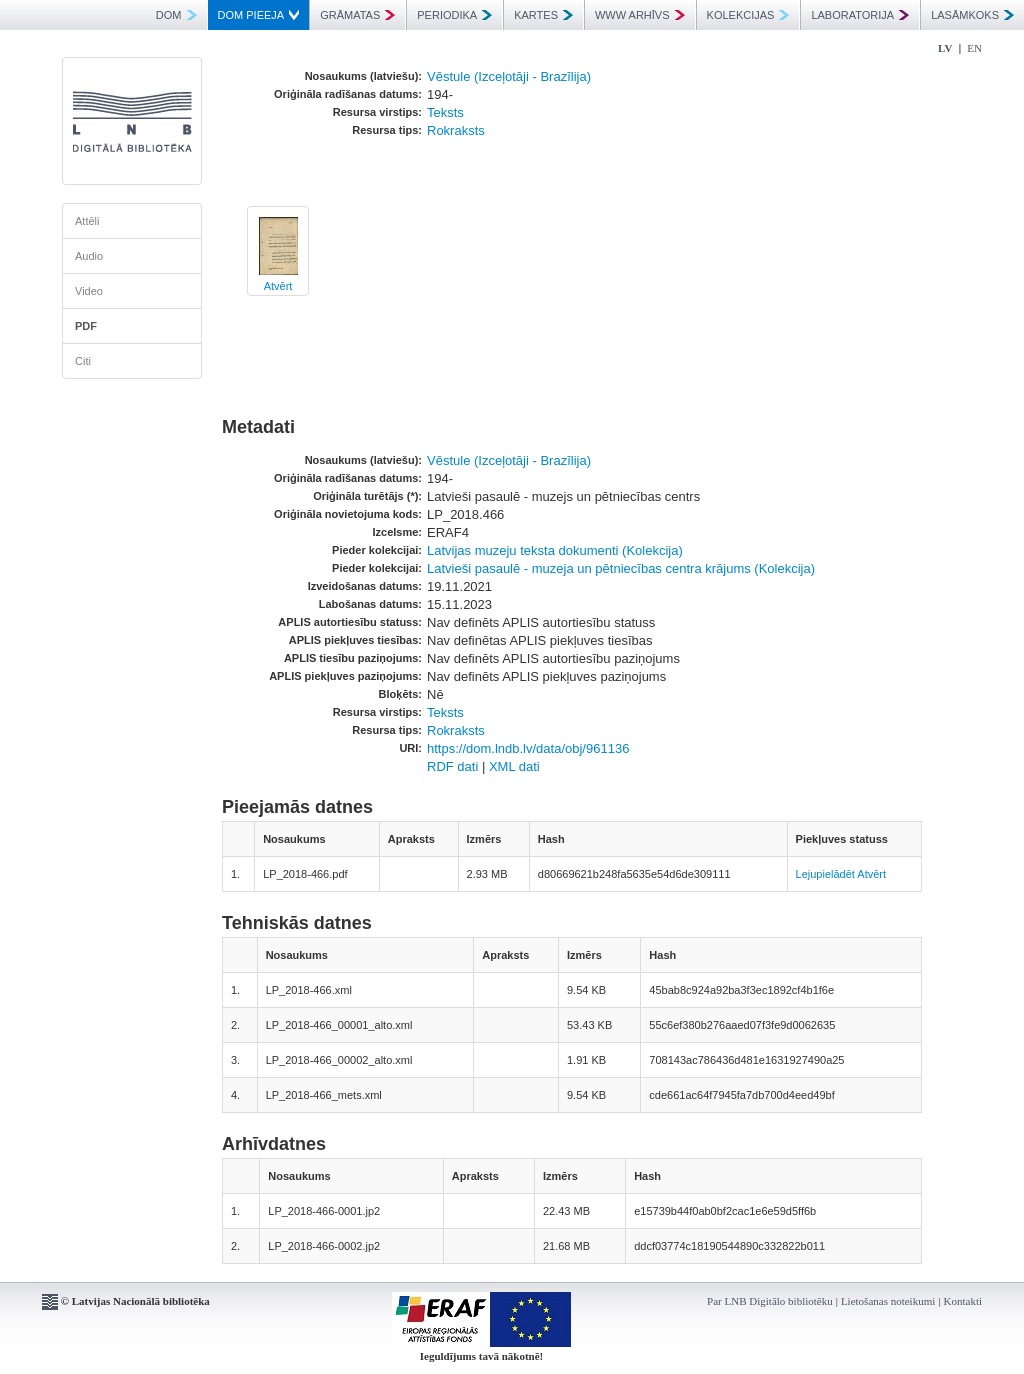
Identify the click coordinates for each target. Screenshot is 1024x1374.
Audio (89, 256)
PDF (86, 326)
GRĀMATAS (357, 15)
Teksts (445, 112)
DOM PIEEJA (259, 15)
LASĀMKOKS (972, 15)
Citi (83, 361)
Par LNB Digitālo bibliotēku (770, 1301)
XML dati (514, 766)
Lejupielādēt (825, 874)
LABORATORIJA (860, 15)
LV (945, 48)
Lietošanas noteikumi (888, 1301)
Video (89, 291)
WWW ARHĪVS (640, 15)
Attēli (87, 221)
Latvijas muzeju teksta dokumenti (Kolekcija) (555, 550)
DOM (176, 15)
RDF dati (452, 766)
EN (974, 48)
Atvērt (278, 286)
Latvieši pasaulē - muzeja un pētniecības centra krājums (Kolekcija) (621, 568)
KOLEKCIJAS (748, 15)
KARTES (543, 15)
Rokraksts (456, 130)
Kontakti (963, 1301)
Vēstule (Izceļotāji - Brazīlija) (509, 76)
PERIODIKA (454, 15)
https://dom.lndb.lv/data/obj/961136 (528, 748)
